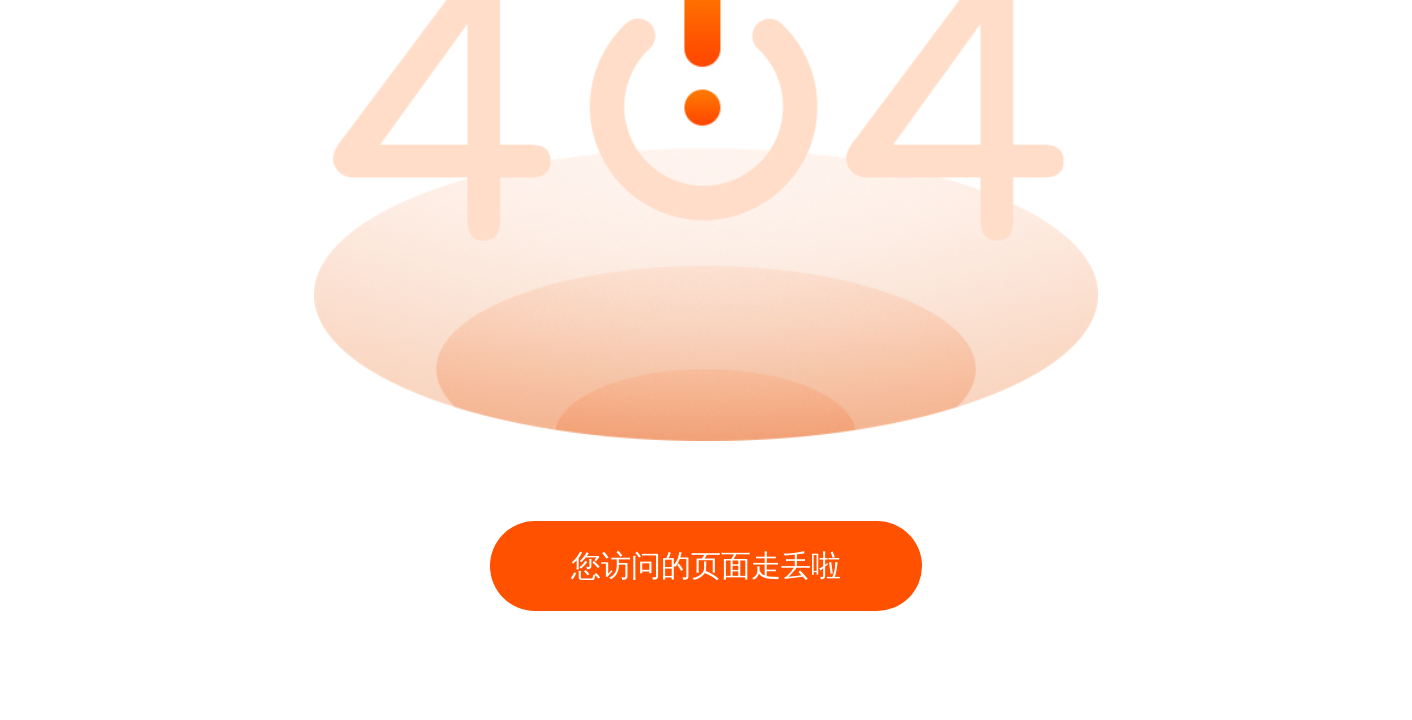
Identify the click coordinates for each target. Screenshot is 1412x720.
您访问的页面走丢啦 (706, 565)
